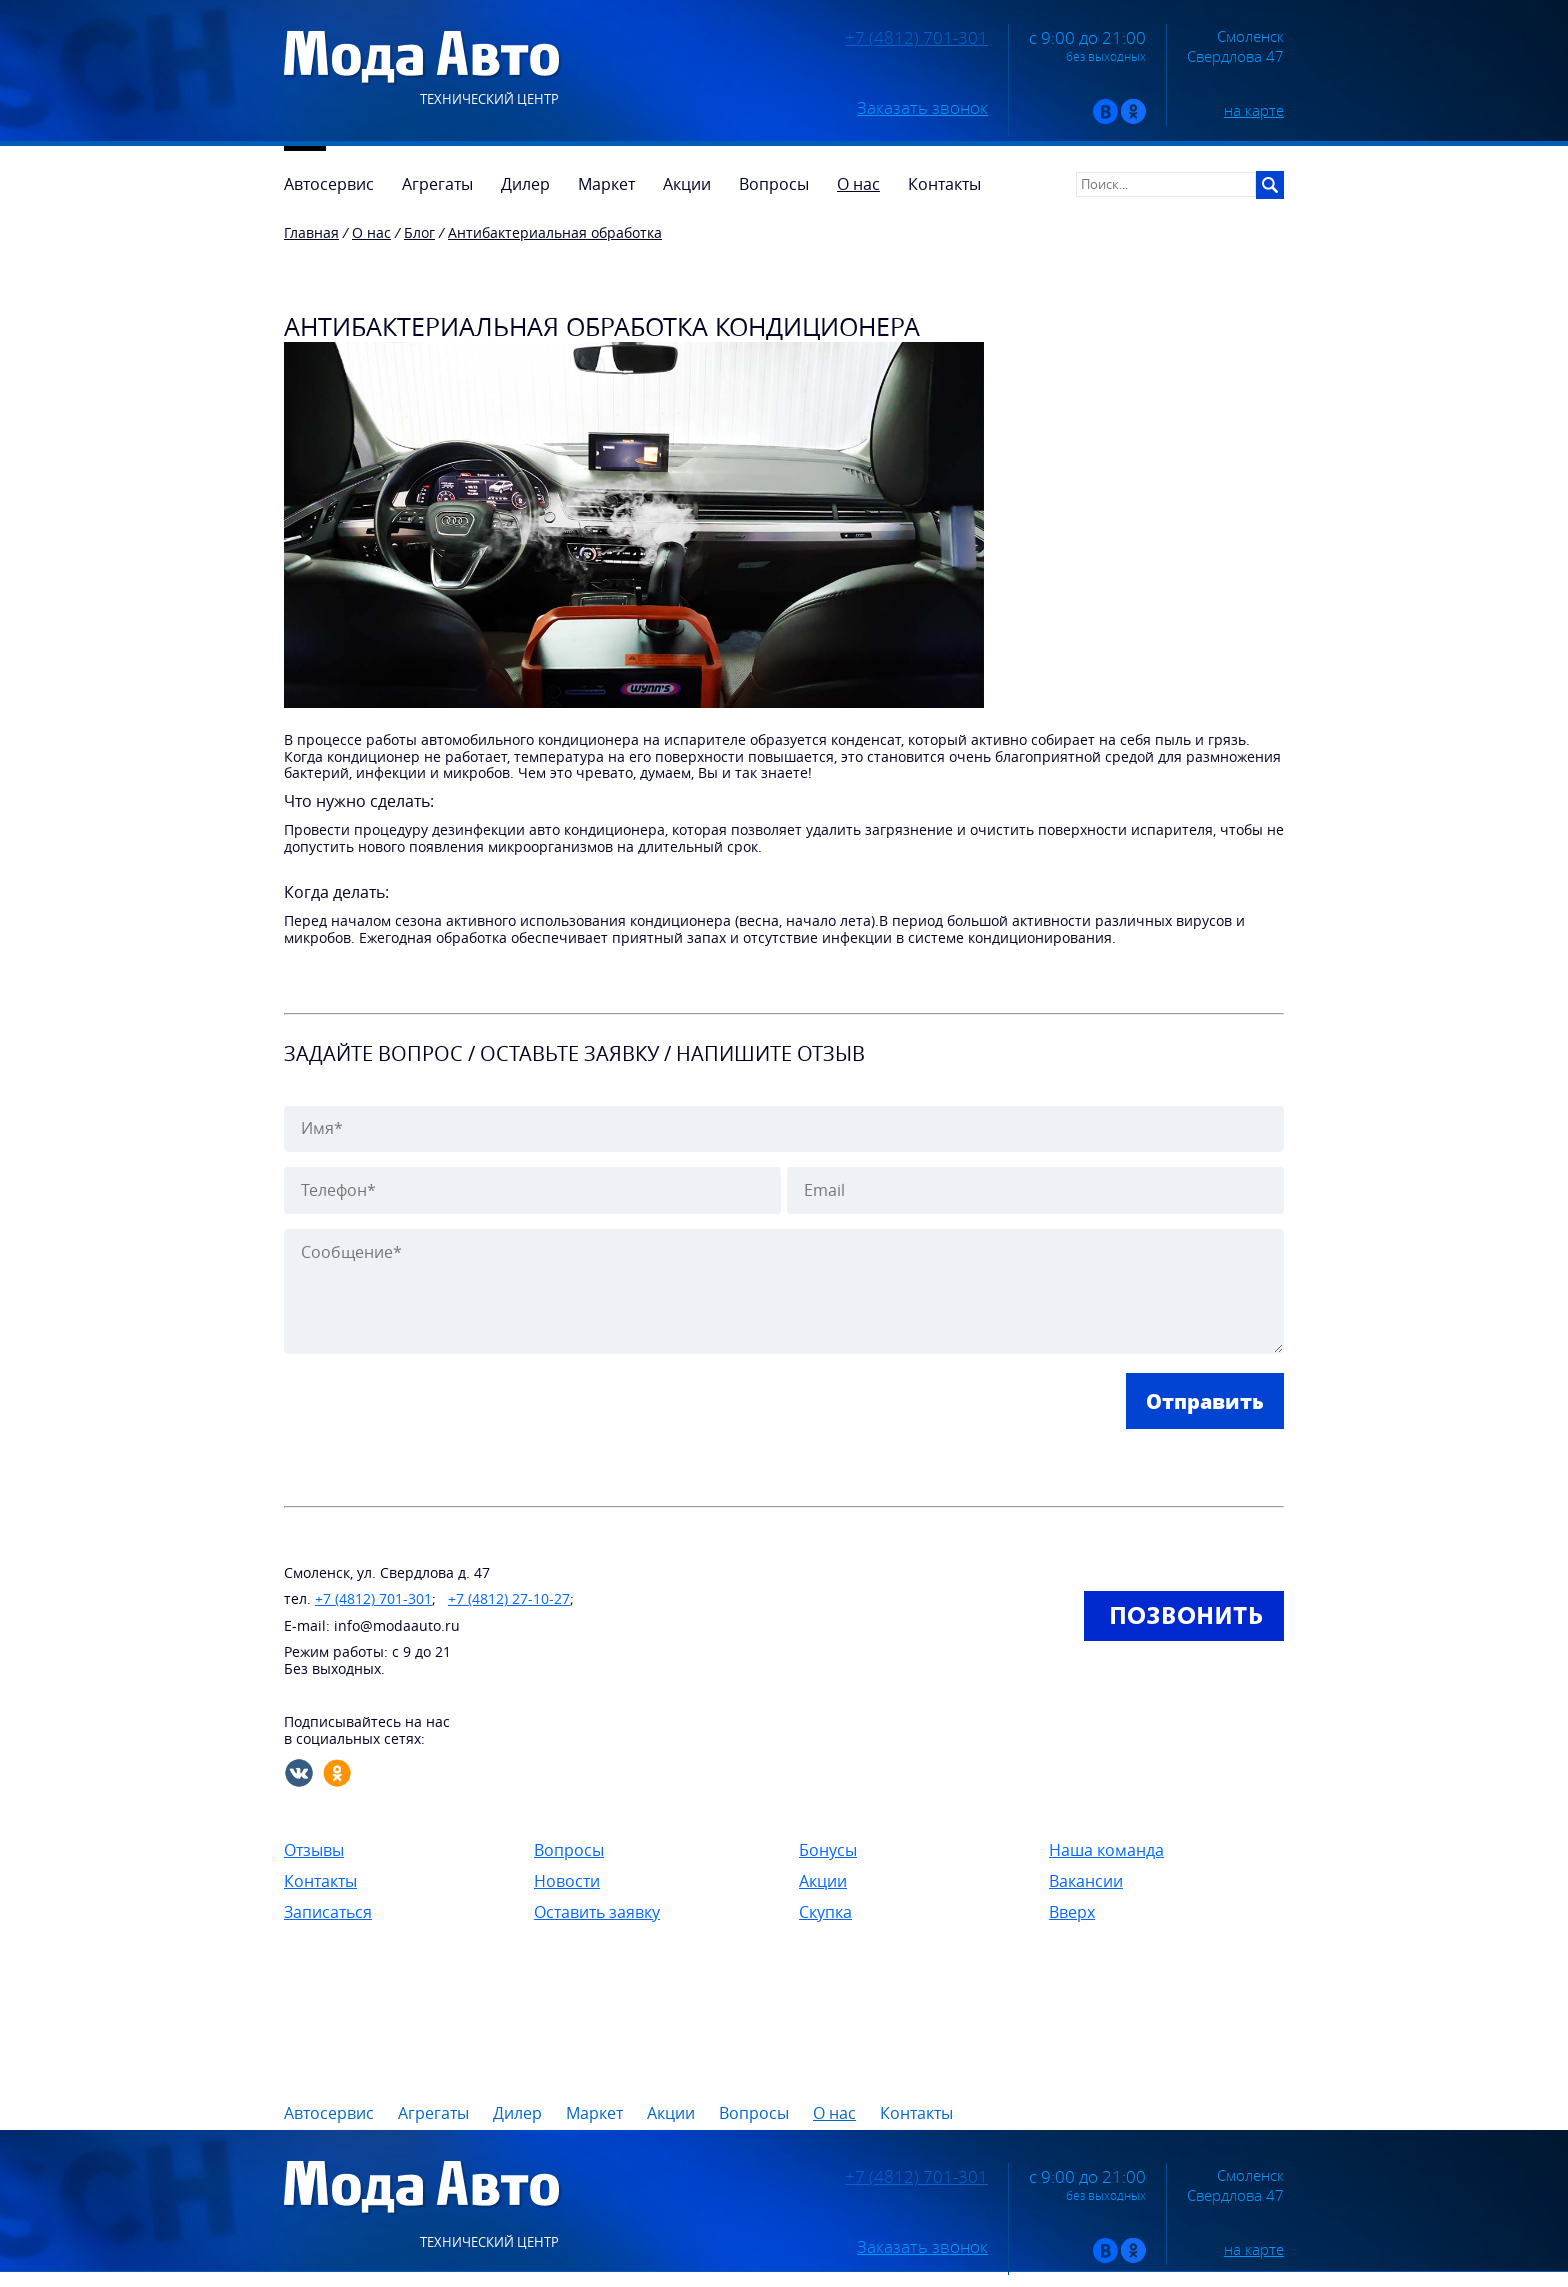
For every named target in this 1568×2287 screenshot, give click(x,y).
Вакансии (1086, 1881)
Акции (823, 1881)
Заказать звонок (922, 108)
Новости (567, 1881)
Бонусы (828, 1850)
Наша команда (1106, 1850)
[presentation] (436, 1412)
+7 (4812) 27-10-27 (509, 1598)
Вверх (1072, 1912)
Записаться (328, 1912)
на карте (1254, 110)
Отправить (1205, 1401)
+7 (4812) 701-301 (916, 38)
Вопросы (569, 1850)
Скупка (825, 1912)
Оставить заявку (597, 1912)
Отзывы (314, 1850)
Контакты (320, 1881)
